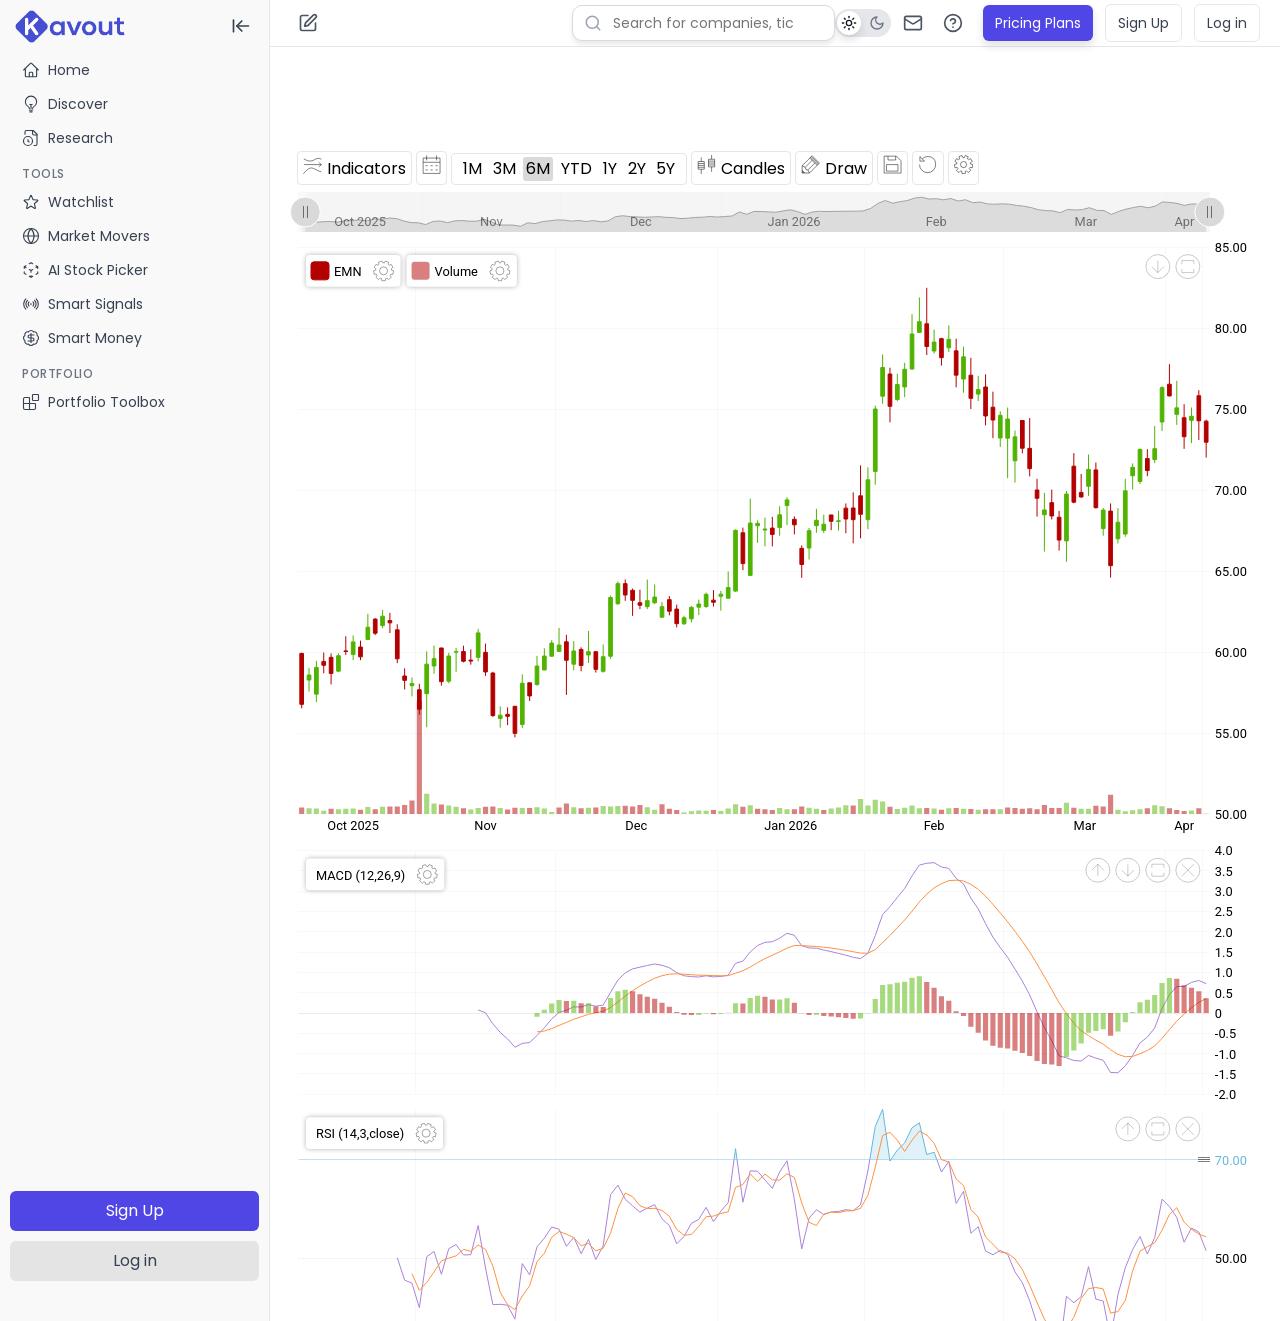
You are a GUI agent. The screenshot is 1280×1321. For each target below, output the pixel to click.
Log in (135, 1260)
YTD (576, 168)
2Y (637, 168)
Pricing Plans (1038, 23)
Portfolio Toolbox (93, 402)
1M (472, 168)
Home (56, 70)
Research (67, 138)
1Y (610, 168)
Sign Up (135, 1210)
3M (504, 168)
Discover (65, 104)
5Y (665, 168)
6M (538, 168)
